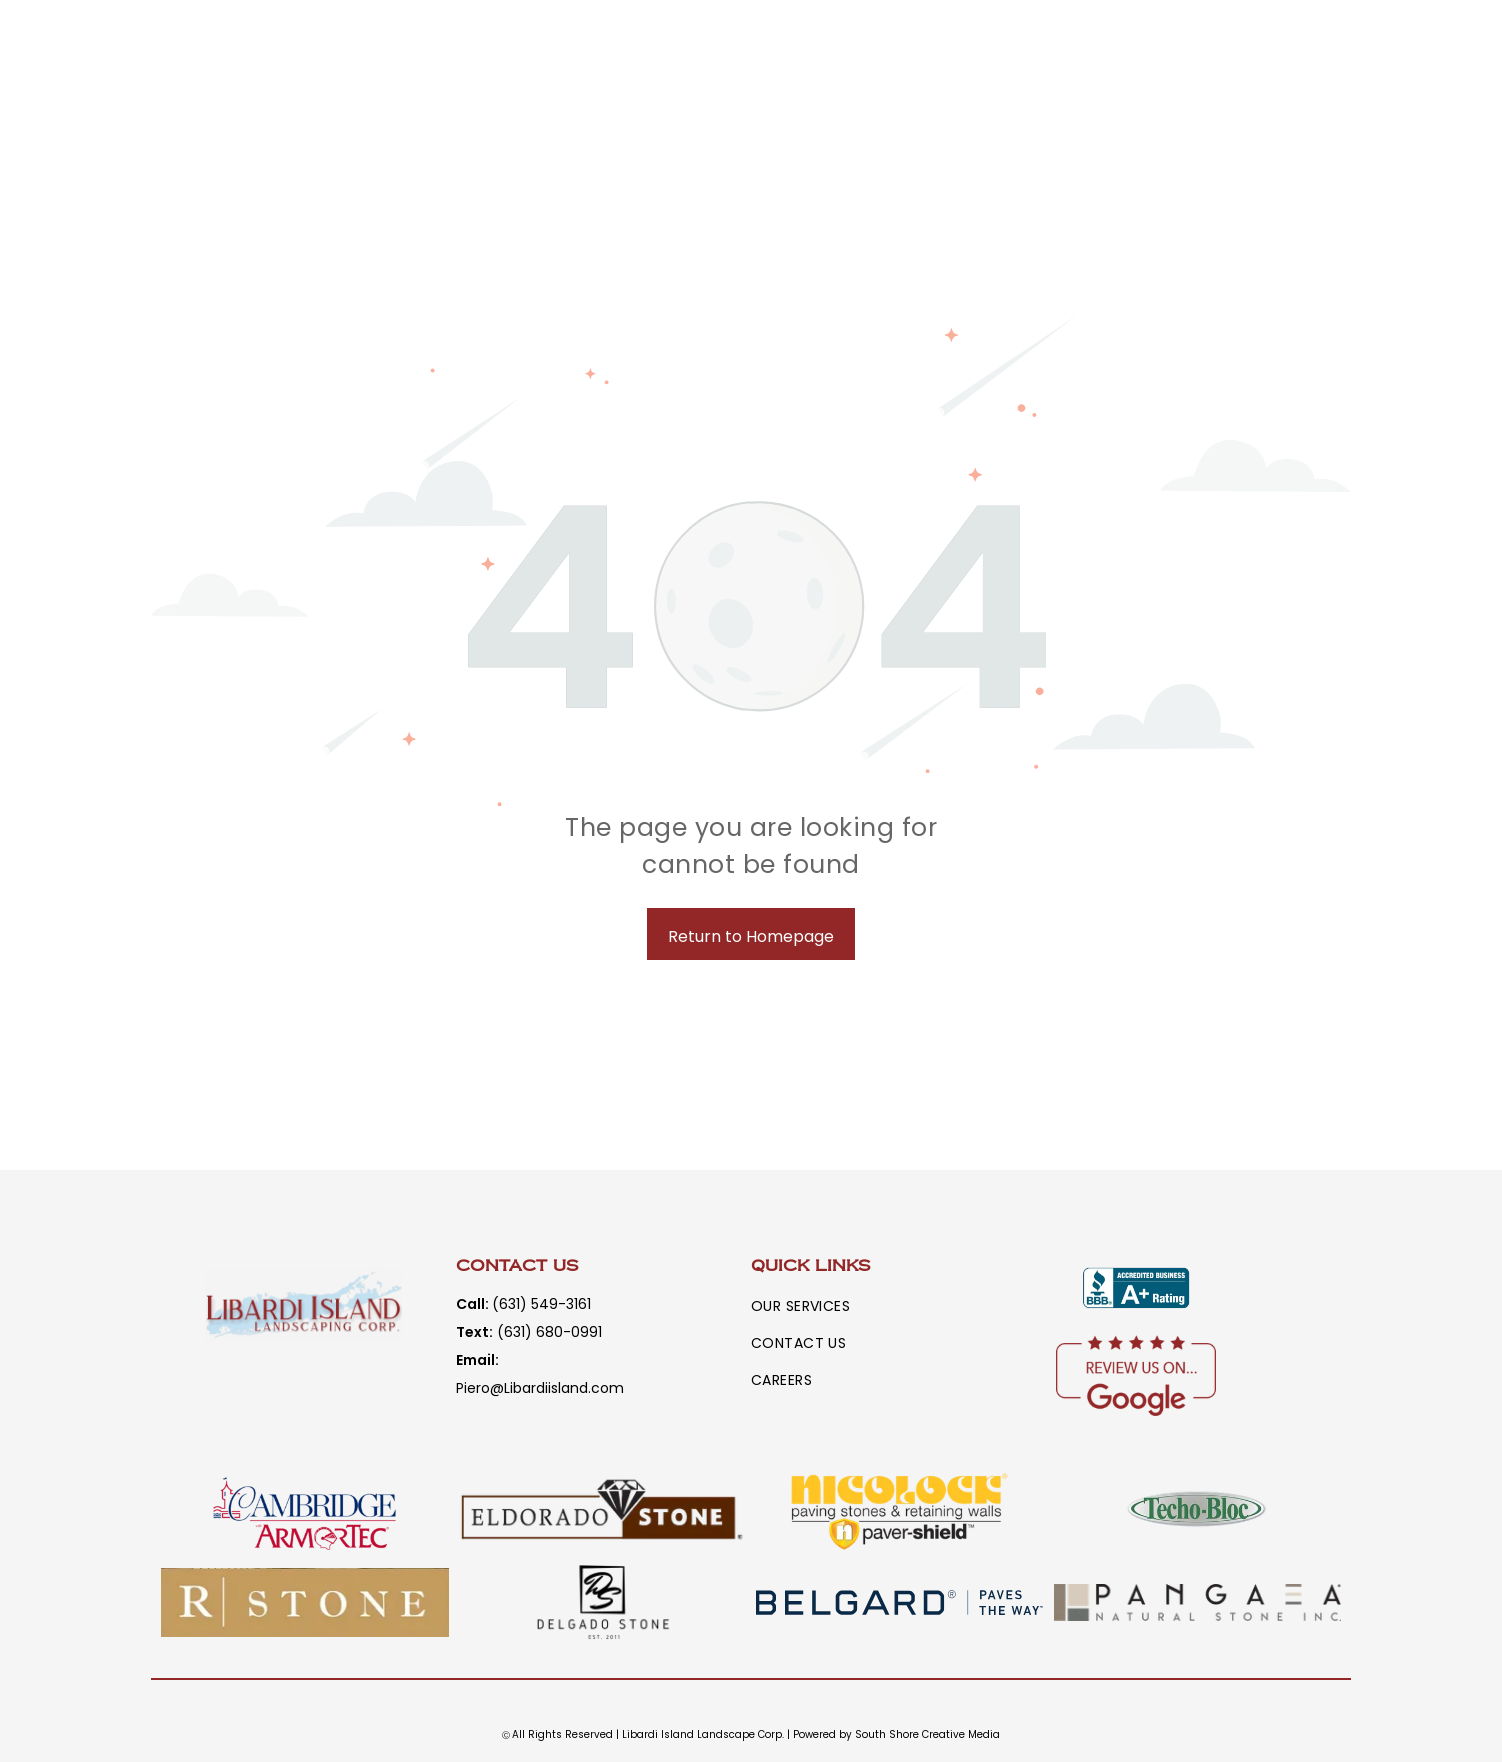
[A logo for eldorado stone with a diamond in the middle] (603, 1511)
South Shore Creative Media (927, 1734)
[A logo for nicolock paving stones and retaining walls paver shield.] (900, 1511)
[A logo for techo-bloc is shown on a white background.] (1198, 1511)
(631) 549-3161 (541, 1304)
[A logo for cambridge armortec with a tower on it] (305, 1511)
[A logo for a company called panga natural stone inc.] (1198, 1602)
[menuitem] (815, 1306)
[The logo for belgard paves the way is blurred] (900, 1602)
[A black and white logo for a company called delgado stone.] (603, 1602)
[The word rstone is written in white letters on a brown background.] (305, 1602)
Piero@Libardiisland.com (540, 1388)
